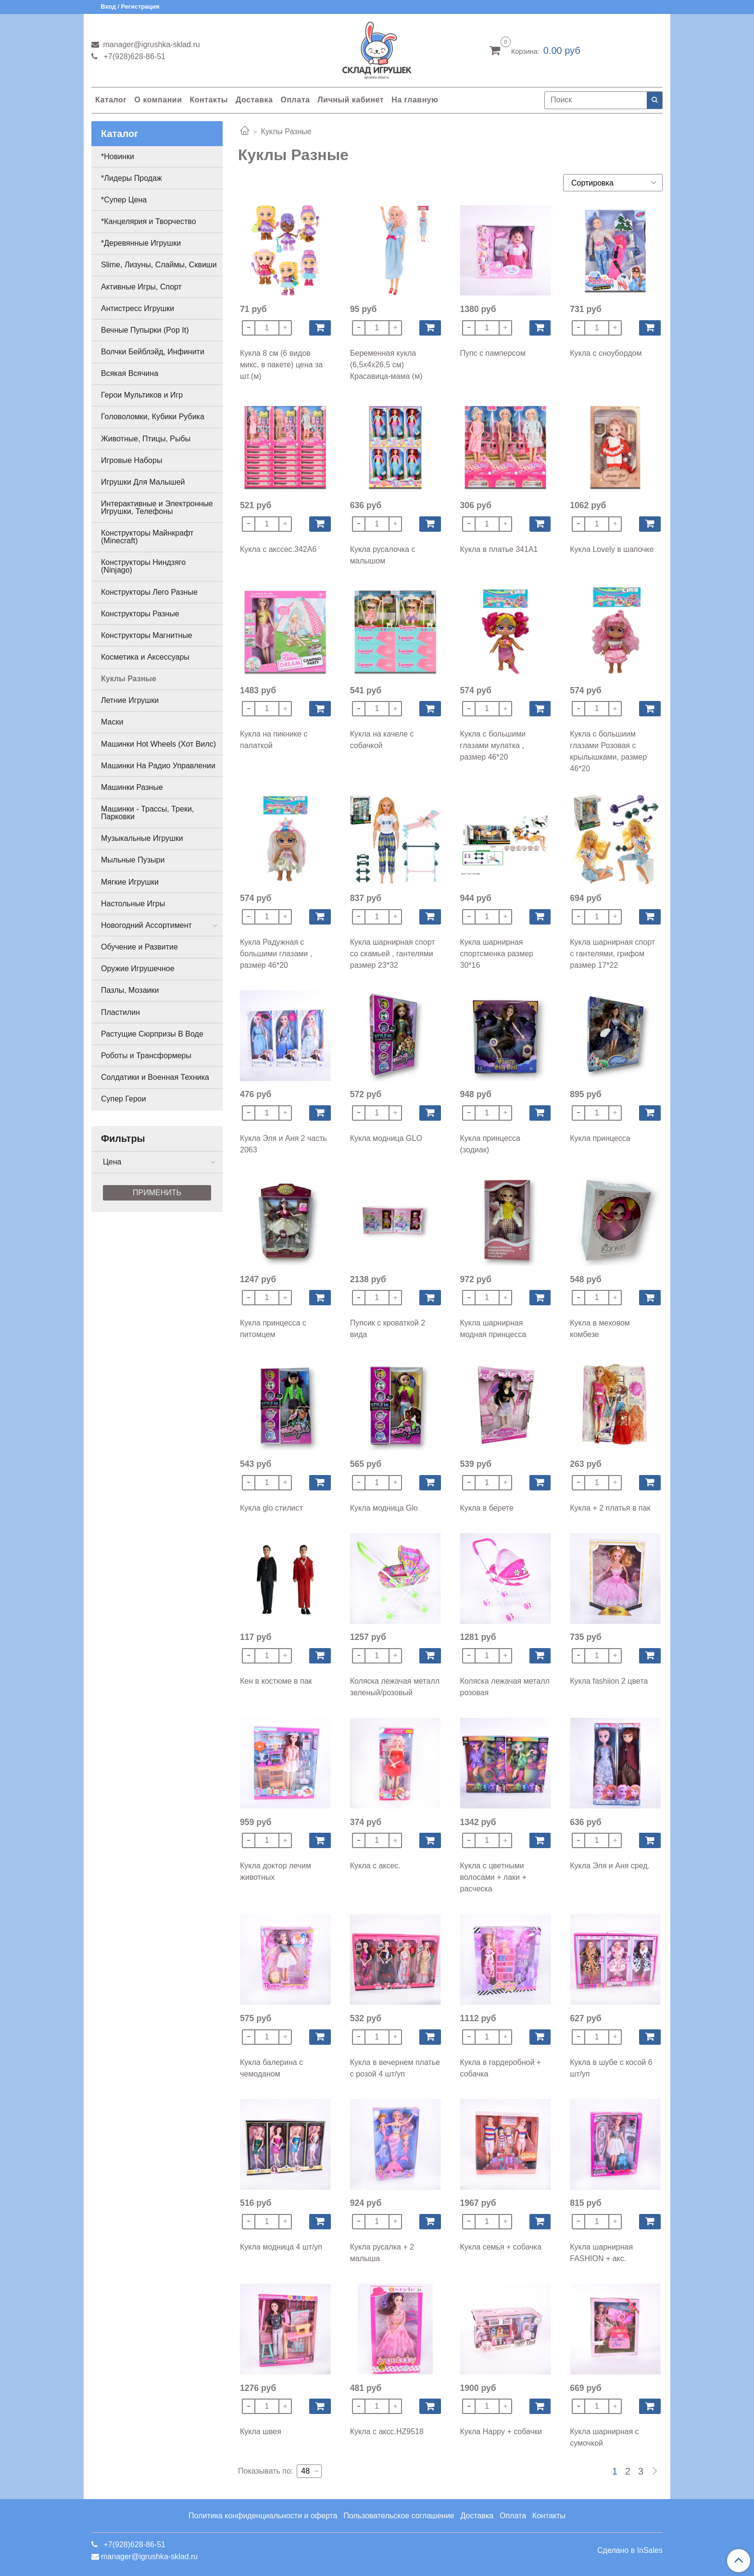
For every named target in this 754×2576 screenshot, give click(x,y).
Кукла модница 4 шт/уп (281, 2247)
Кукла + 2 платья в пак (610, 1508)
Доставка (254, 100)
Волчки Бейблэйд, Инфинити (152, 352)
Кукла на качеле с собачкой (382, 740)
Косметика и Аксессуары (145, 657)
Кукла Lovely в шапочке (611, 549)
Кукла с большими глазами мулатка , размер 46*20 (493, 745)
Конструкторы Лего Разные (149, 592)
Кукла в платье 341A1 (499, 549)
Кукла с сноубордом (605, 353)
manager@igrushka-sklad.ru (150, 44)
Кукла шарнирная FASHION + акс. (601, 2253)
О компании (158, 100)
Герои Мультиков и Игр (142, 395)
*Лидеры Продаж (131, 178)
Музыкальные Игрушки (142, 838)
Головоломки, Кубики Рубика (152, 417)
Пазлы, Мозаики (130, 990)
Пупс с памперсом (493, 353)
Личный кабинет (350, 100)
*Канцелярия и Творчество (148, 221)
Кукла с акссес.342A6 (278, 549)
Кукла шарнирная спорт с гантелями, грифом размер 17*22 (612, 953)
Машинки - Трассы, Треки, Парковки (147, 813)
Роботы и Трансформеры (146, 1055)
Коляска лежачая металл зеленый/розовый (395, 1687)
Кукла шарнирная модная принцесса (493, 1328)
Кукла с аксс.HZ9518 (387, 2431)
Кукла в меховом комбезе (600, 1328)
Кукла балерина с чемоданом (271, 2068)
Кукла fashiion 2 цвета (609, 1681)
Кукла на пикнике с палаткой (273, 740)
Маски (112, 722)
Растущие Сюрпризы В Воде (152, 1034)
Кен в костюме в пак (276, 1681)
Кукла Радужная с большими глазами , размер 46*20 (276, 953)
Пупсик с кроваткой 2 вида (387, 1328)
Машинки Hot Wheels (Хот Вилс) (158, 744)
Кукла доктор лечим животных (275, 1871)
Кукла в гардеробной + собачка (500, 2068)
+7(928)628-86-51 (133, 56)
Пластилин (120, 1012)
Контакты (208, 100)
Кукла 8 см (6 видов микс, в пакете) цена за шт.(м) (281, 364)
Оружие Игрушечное (138, 968)
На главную (414, 100)
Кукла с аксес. (375, 1866)
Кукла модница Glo (384, 1508)
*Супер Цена (124, 200)
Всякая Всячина (129, 373)
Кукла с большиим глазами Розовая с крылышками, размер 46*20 (608, 751)
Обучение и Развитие (139, 947)
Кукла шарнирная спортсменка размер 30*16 (496, 953)
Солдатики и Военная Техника (155, 1077)
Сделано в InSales (630, 2550)
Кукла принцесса (600, 1138)
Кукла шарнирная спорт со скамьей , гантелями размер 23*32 (392, 953)
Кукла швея (260, 2431)
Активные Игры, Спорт (141, 287)
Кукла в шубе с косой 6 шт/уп (611, 2068)
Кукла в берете (487, 1508)
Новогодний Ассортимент (146, 925)
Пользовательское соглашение (398, 2516)
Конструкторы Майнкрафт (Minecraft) (147, 537)
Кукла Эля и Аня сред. (610, 1866)
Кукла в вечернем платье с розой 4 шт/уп (395, 2068)
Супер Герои (123, 1099)
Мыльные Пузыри (132, 860)
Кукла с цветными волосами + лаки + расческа (493, 1877)
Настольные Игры (133, 904)
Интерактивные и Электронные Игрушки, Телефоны (157, 507)
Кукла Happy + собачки (501, 2431)
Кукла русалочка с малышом (382, 555)
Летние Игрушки (130, 700)
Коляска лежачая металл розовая (505, 1687)
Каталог (110, 100)
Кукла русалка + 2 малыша (382, 2253)
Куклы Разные (128, 679)
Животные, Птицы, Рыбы (145, 439)
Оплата (295, 100)
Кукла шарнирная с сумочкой (604, 2437)
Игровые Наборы (131, 460)
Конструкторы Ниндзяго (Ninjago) (143, 566)
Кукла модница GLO (386, 1138)
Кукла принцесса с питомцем (273, 1328)
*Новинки (117, 156)
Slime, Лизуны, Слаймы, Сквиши (159, 265)
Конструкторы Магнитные (146, 635)
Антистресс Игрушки (137, 308)
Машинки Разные (132, 787)
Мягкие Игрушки (130, 882)
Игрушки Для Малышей (143, 482)
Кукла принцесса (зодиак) (490, 1144)
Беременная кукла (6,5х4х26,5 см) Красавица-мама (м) (386, 364)
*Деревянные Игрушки (141, 243)
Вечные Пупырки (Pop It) (144, 330)
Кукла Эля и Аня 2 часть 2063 (283, 1144)
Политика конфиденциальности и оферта (262, 2516)
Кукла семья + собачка (500, 2247)
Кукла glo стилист (271, 1508)
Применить (157, 1192)
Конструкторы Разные (140, 614)
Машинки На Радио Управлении (158, 766)
